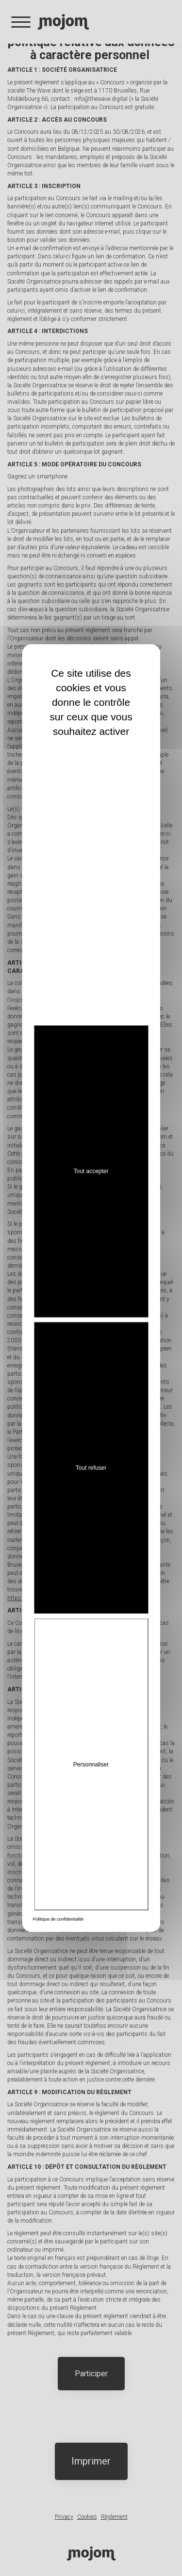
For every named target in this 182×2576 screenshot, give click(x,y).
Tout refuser (91, 1467)
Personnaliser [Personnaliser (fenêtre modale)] (91, 1764)
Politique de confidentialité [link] (58, 1919)
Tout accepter (90, 1171)
